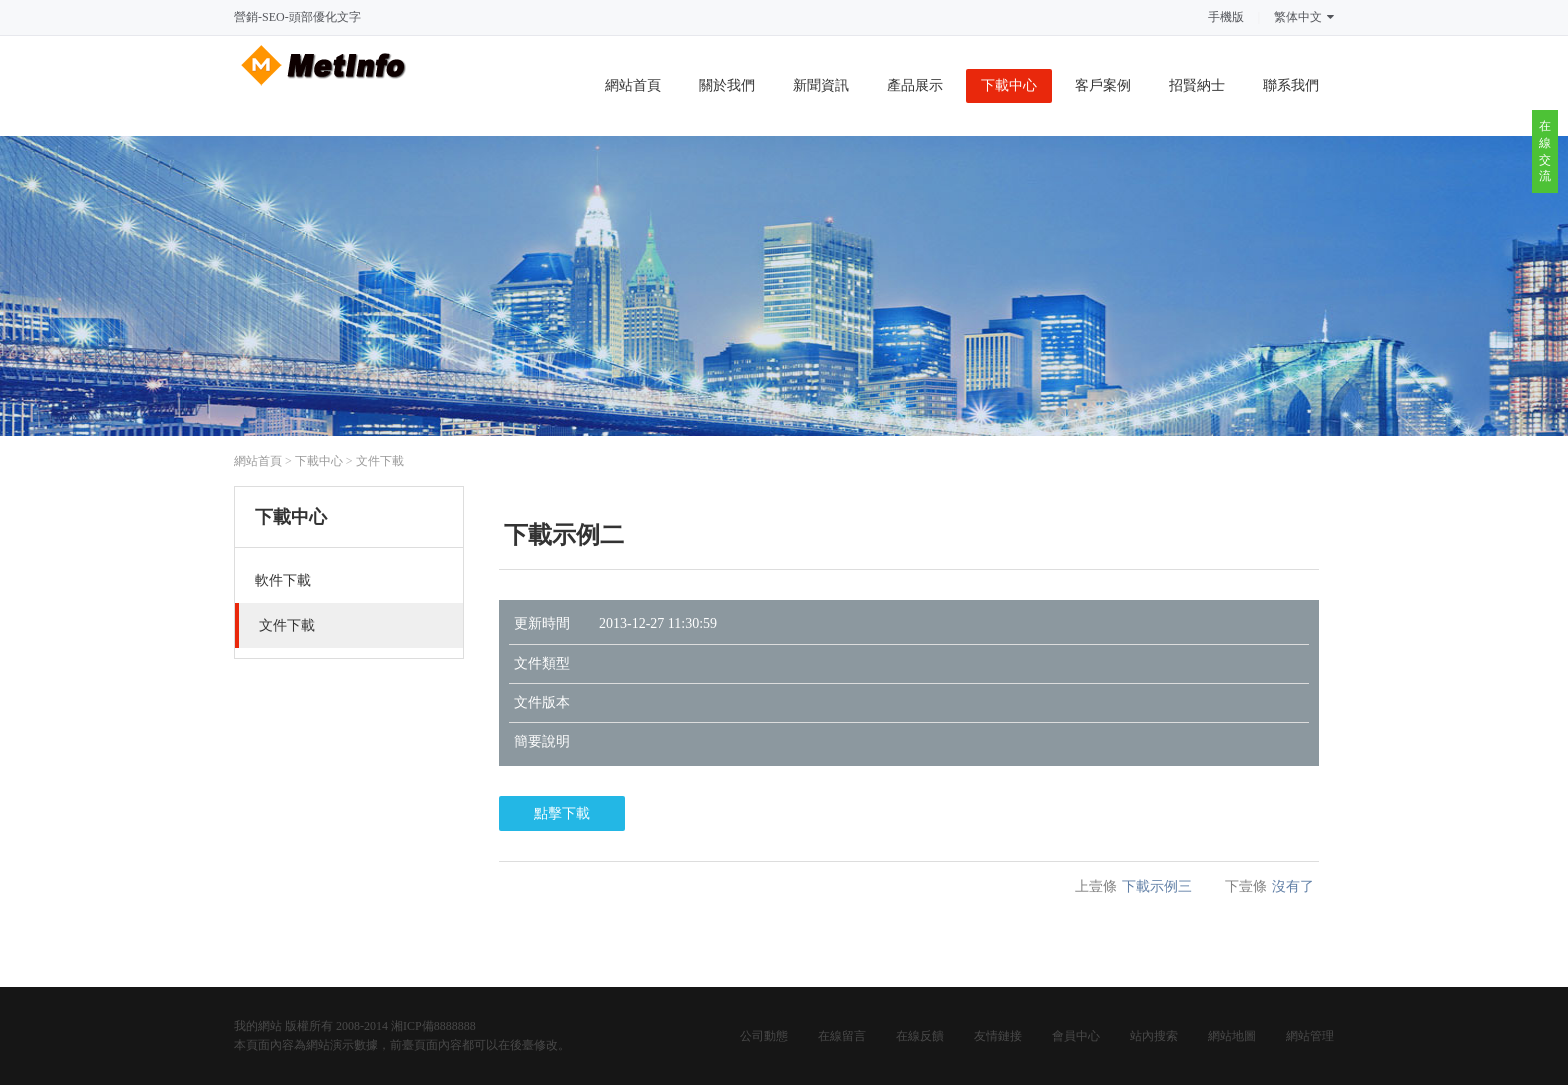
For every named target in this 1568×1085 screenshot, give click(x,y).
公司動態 (764, 1036)
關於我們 (727, 85)
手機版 (1226, 17)
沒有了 (1293, 886)
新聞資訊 (821, 85)
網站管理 (1310, 1036)
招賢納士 (1197, 85)
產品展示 (915, 85)
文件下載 (380, 461)
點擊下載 (562, 813)
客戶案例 (1103, 85)
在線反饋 (920, 1036)
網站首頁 (633, 85)
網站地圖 (1232, 1036)
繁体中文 (1304, 17)
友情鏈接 (998, 1036)
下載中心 (1009, 85)
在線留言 (842, 1036)
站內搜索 (1154, 1036)
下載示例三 (1157, 886)
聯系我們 (1291, 85)
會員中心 (1076, 1036)
